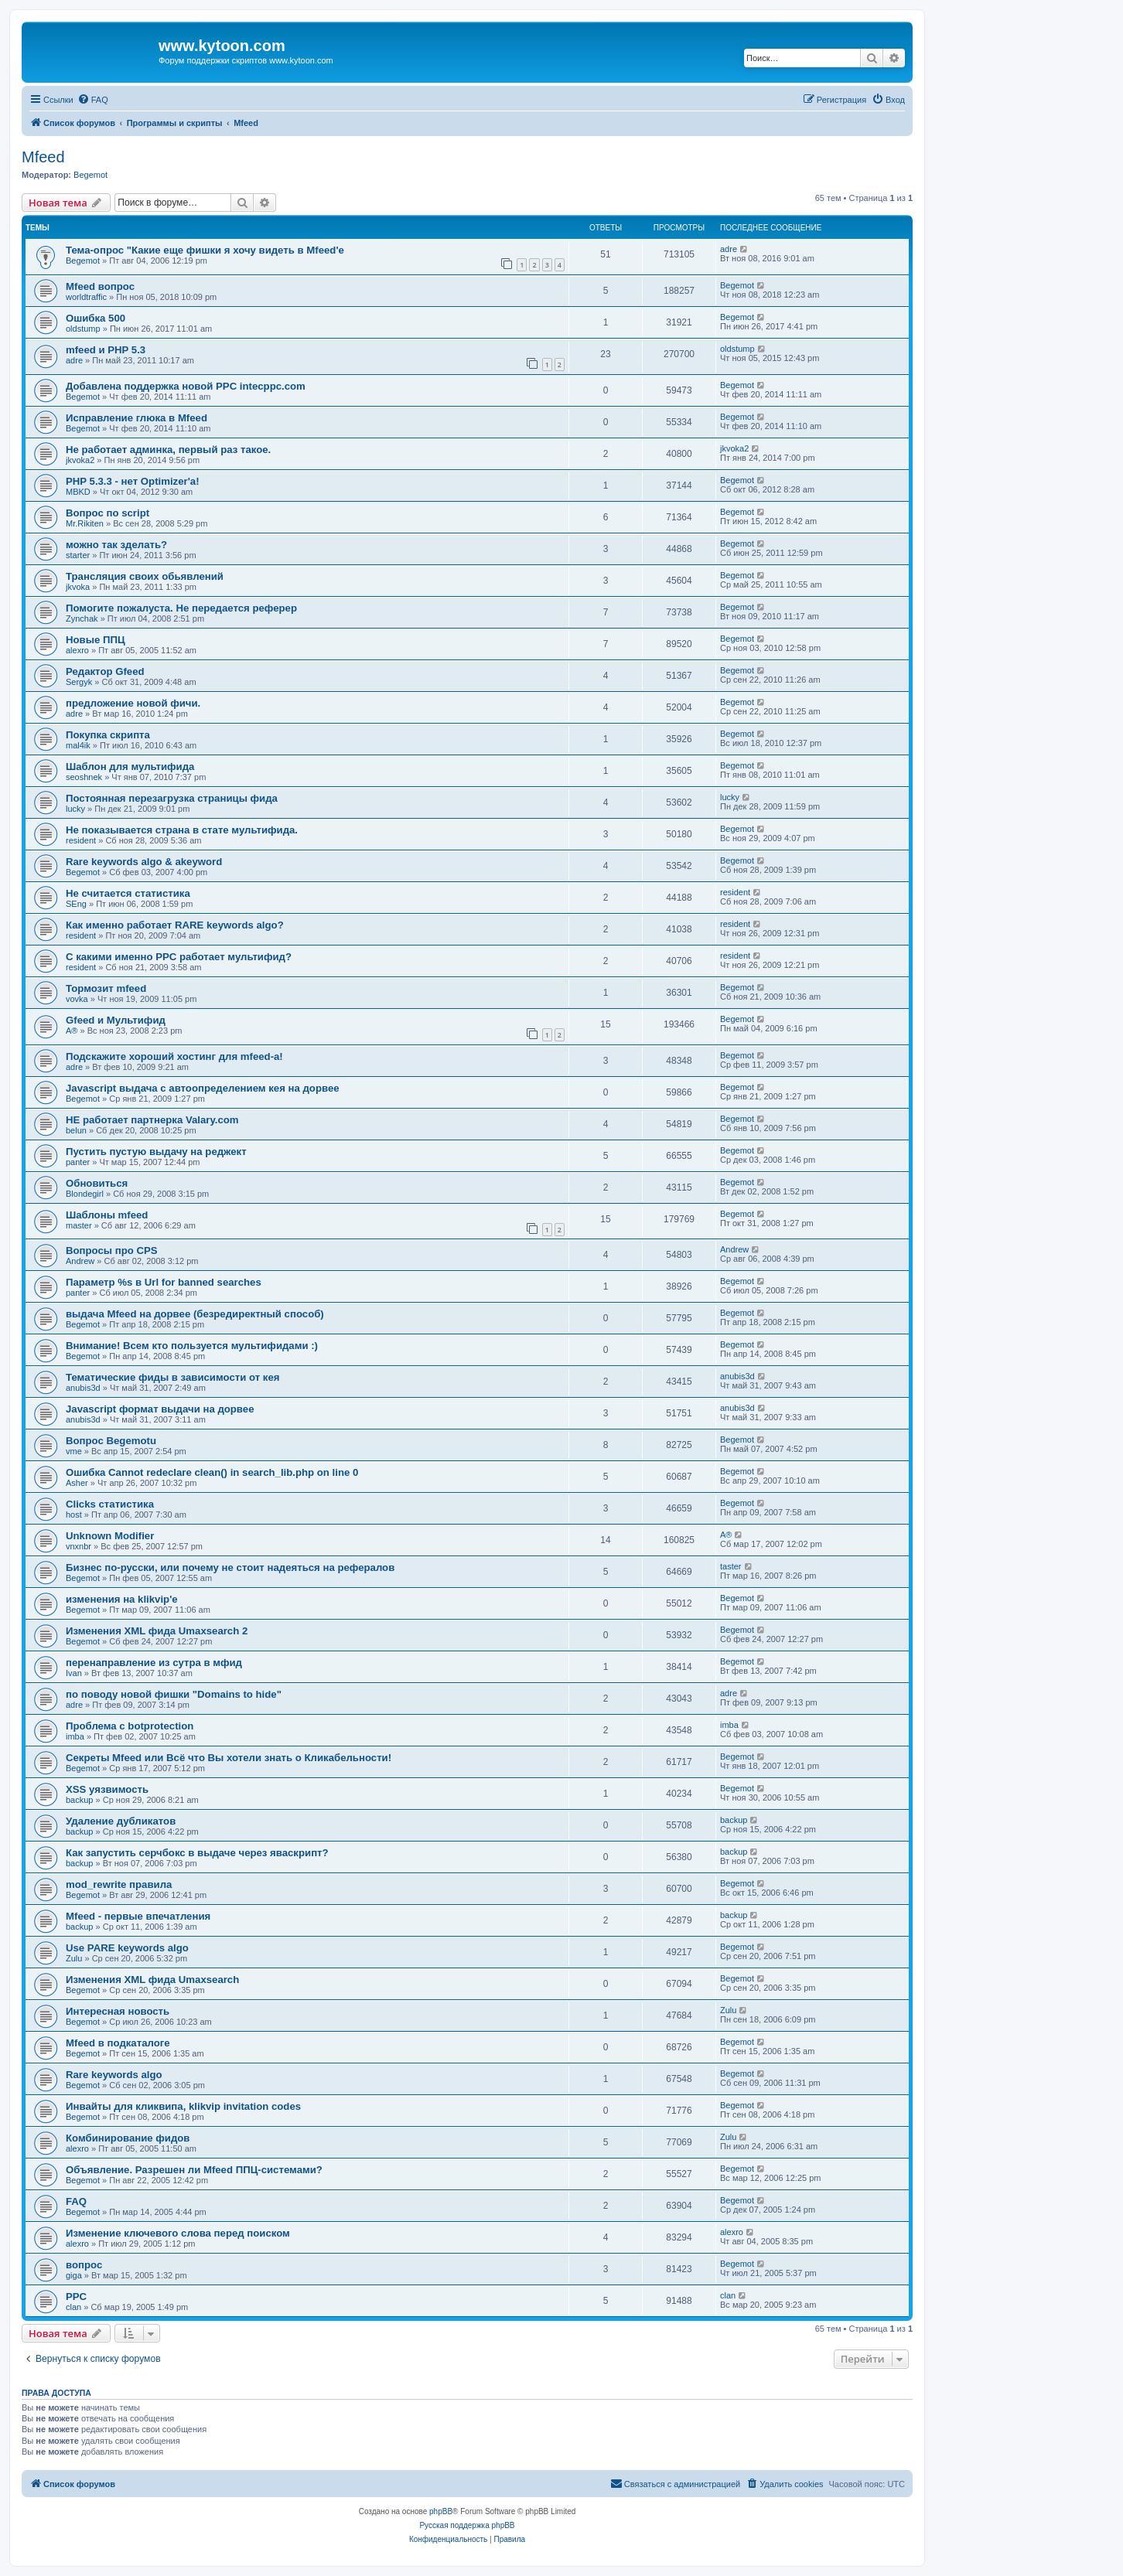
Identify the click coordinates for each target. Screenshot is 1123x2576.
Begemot (90, 174)
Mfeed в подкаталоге (118, 2043)
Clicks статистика (110, 1504)
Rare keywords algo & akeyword (144, 861)
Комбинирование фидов (127, 2138)
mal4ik (78, 745)
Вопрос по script (107, 513)
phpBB (440, 2511)
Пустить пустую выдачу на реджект (156, 1151)
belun (76, 1130)
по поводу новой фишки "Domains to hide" (174, 1694)
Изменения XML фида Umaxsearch (152, 1979)
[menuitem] (92, 99)
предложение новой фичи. (133, 703)
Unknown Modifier (110, 1536)
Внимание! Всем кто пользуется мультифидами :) (192, 1345)
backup (79, 1799)
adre (728, 249)
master (79, 1225)
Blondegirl (85, 1193)
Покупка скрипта (108, 735)
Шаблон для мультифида (130, 766)
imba (75, 1736)
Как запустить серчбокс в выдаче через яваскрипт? (197, 1853)
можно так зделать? (116, 544)
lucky (75, 808)
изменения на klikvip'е (122, 1599)
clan (73, 2307)
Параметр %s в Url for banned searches (163, 1282)
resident (81, 840)
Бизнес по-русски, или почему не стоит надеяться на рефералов (230, 1567)
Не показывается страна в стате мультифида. (182, 830)
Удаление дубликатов (121, 1821)
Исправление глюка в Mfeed (136, 418)
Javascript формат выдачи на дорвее (160, 1409)
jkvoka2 (80, 460)
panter (78, 1162)
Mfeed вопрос (100, 286)
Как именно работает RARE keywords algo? (175, 925)
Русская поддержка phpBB (466, 2525)
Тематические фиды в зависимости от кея (173, 1377)
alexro (77, 650)
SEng (76, 903)
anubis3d (83, 1387)
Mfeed (43, 156)
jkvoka (78, 586)
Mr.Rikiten (85, 523)
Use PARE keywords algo (127, 1948)
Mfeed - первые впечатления (138, 1916)
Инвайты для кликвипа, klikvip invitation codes (183, 2106)
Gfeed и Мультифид (116, 1020)
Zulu (74, 1958)
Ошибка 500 (95, 318)
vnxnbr (78, 1546)
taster (731, 1566)
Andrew (80, 1261)
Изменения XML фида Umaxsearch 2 (156, 1631)
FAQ (76, 2201)
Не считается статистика (128, 893)
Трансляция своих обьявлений (145, 576)
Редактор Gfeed (105, 671)
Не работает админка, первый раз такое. (168, 449)
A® (71, 1030)
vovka (77, 998)
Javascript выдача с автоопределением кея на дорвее (203, 1088)
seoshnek (84, 777)
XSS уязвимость (107, 1789)
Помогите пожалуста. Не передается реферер (181, 608)
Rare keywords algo (114, 2074)
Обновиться (97, 1183)
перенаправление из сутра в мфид (154, 1662)
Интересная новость (117, 2011)
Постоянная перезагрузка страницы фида (172, 798)
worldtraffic (86, 297)
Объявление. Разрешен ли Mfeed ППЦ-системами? (194, 2170)
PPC (76, 2296)
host (74, 1514)
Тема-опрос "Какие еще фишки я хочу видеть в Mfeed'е (205, 250)
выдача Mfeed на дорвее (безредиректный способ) (195, 1314)
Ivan (74, 1673)
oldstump (83, 328)
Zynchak (82, 618)
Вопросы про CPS (112, 1250)
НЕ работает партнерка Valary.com (152, 1120)
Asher (77, 1482)
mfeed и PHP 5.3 (105, 350)
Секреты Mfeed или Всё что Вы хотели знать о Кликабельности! (228, 1757)
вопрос (84, 2265)
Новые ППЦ (95, 640)
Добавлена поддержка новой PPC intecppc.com (185, 386)
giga (74, 2275)
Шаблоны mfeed (107, 1215)
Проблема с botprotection (129, 1726)
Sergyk (79, 682)
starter (78, 555)
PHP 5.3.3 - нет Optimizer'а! (133, 481)
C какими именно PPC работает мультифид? (179, 957)
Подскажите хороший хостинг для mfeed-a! (174, 1056)
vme (74, 1451)
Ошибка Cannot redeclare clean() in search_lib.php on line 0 (212, 1472)
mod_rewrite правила (119, 1884)
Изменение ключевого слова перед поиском (178, 2233)
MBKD (78, 491)
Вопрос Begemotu (111, 1440)
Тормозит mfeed (106, 988)
